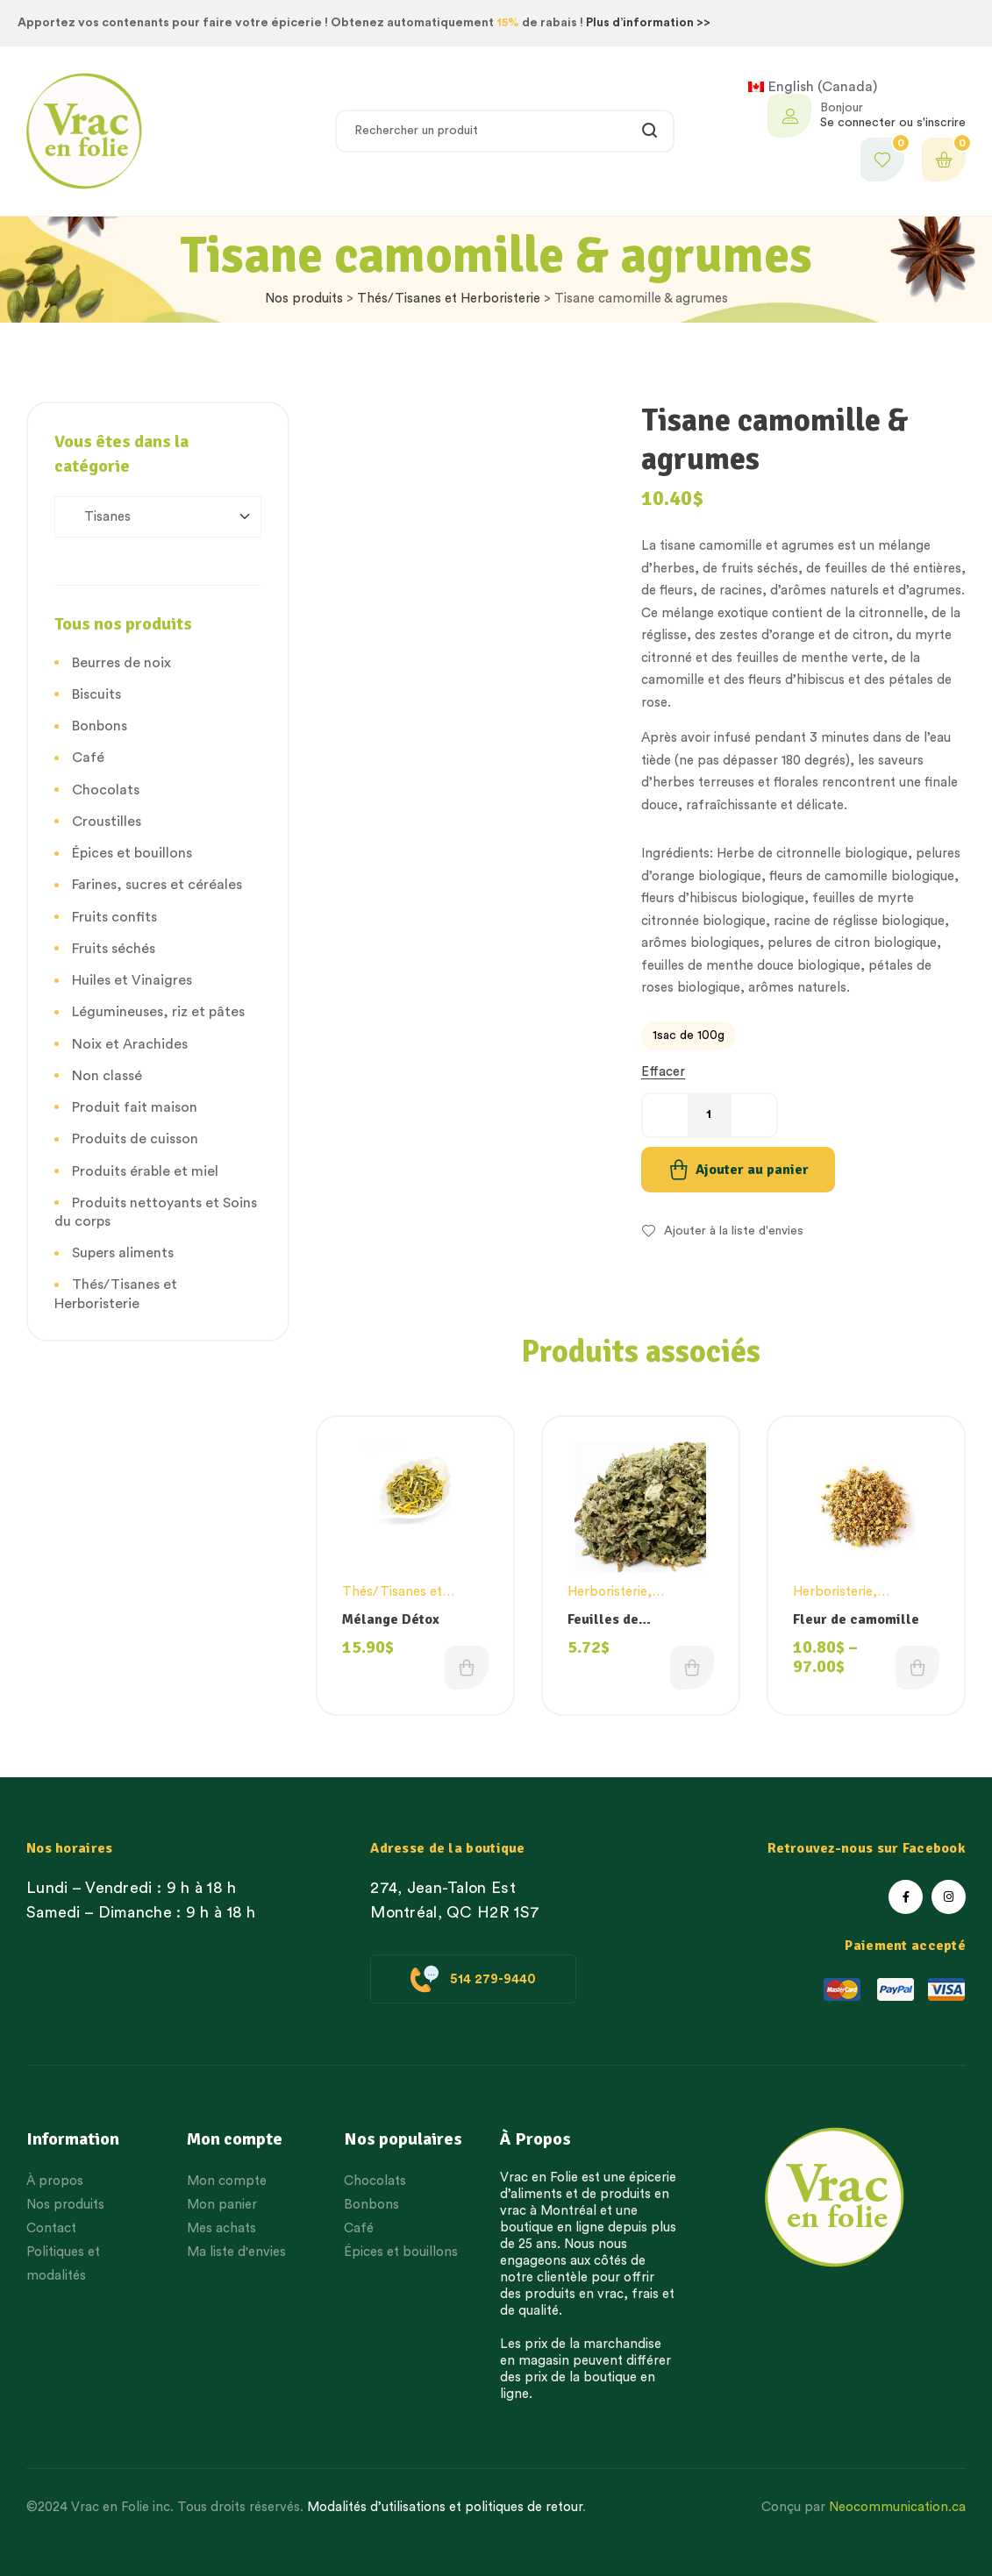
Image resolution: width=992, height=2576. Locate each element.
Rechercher (650, 131)
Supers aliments (123, 1253)
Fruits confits (114, 917)
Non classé (107, 1076)
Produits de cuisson (135, 1139)
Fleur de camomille (856, 1619)
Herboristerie (607, 1591)
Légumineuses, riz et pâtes (158, 1012)
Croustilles (106, 822)
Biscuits (96, 694)
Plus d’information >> (648, 23)
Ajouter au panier (752, 1169)
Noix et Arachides (130, 1044)
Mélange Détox (390, 1619)
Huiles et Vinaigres (132, 980)
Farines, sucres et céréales (157, 885)
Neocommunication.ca (897, 2507)
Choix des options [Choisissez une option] (467, 1668)
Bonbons (99, 726)
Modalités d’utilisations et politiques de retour (444, 2507)
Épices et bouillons (132, 853)
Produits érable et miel (145, 1171)
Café (88, 758)
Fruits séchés (113, 949)
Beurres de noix (121, 663)
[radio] (688, 1036)
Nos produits (304, 298)
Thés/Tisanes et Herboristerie (448, 298)
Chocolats (105, 790)
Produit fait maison (134, 1107)
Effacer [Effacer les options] (663, 1071)
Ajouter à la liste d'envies (733, 1231)
